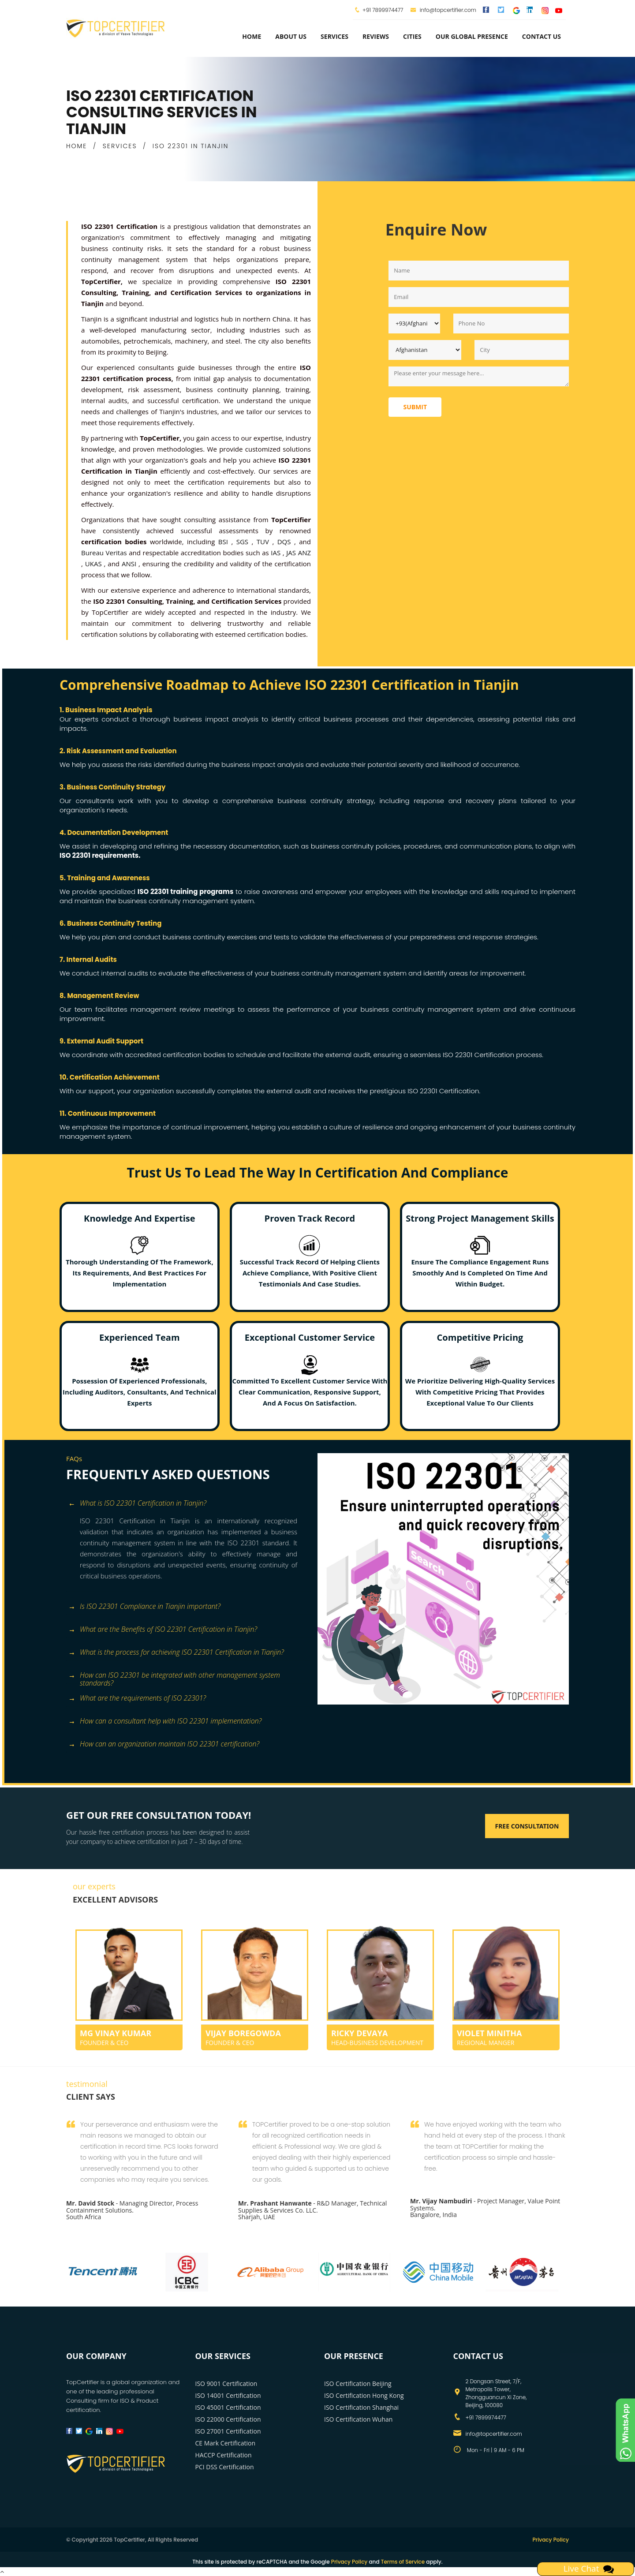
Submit (415, 407)
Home (251, 36)
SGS (244, 541)
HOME (76, 146)
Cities (412, 36)
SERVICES (120, 146)
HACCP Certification (223, 2455)
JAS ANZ (298, 552)
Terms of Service (403, 2561)
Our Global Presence (472, 36)
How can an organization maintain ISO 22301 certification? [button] (163, 1744)
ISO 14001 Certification (228, 2395)
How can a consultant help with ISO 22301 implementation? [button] (164, 1721)
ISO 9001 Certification (226, 2383)
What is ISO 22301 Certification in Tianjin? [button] (137, 1503)
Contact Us (541, 36)
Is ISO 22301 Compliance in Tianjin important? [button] (144, 1606)
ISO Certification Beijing (358, 2383)
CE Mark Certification (225, 2443)
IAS (277, 552)
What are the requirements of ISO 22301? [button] (137, 1698)
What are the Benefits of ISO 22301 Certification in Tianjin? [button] (162, 1629)
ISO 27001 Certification (228, 2431)
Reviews (375, 36)
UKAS (94, 563)
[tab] (188, 1504)
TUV (265, 541)
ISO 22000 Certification (228, 2419)
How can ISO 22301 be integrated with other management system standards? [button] (174, 1676)
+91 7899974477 (382, 10)
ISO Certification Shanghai (361, 2407)
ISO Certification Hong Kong (364, 2395)
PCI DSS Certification (224, 2467)
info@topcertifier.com (443, 10)
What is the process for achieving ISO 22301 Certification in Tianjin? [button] (176, 1652)
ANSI (130, 563)
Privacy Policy (550, 2539)
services (334, 36)
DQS (285, 541)
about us (290, 36)
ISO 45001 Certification (228, 2407)
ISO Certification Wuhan (358, 2419)
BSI (225, 541)
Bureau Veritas (105, 552)
